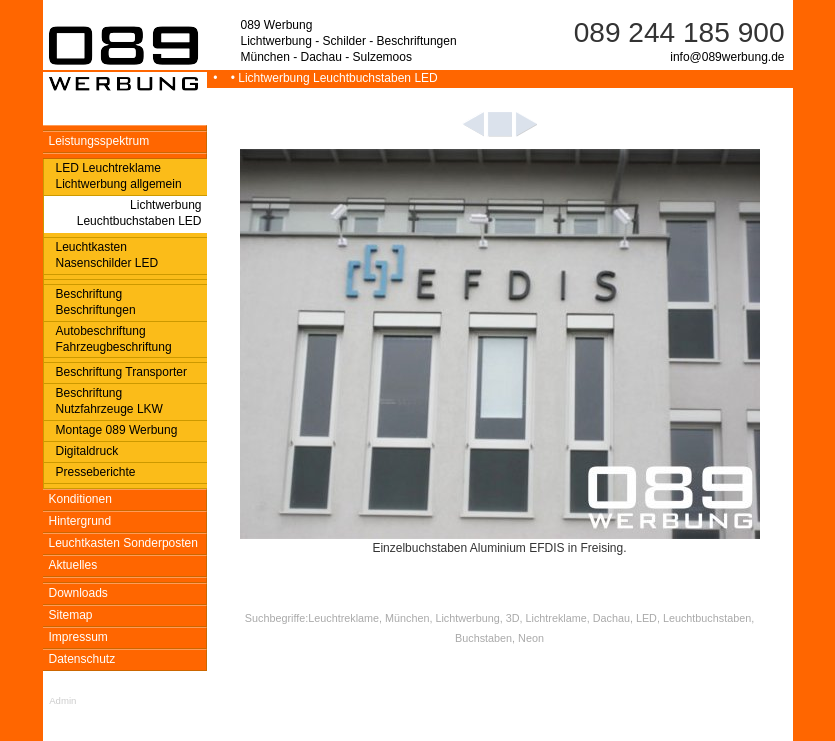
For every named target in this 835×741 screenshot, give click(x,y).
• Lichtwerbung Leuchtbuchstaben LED (331, 78)
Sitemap (71, 615)
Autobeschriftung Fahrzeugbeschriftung (114, 339)
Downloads (78, 593)
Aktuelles (73, 565)
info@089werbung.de (727, 57)
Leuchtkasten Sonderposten (123, 543)
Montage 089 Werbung (117, 430)
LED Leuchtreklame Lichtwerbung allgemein (119, 176)
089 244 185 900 (679, 32)
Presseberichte (96, 472)
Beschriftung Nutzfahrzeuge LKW (109, 401)
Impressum (78, 637)
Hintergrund (80, 521)
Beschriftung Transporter (121, 372)
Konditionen (80, 499)
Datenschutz (82, 659)
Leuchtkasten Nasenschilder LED (107, 255)
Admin (62, 700)
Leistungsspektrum (99, 141)
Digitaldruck (87, 451)
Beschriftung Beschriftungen (96, 302)
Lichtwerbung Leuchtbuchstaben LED (139, 213)
